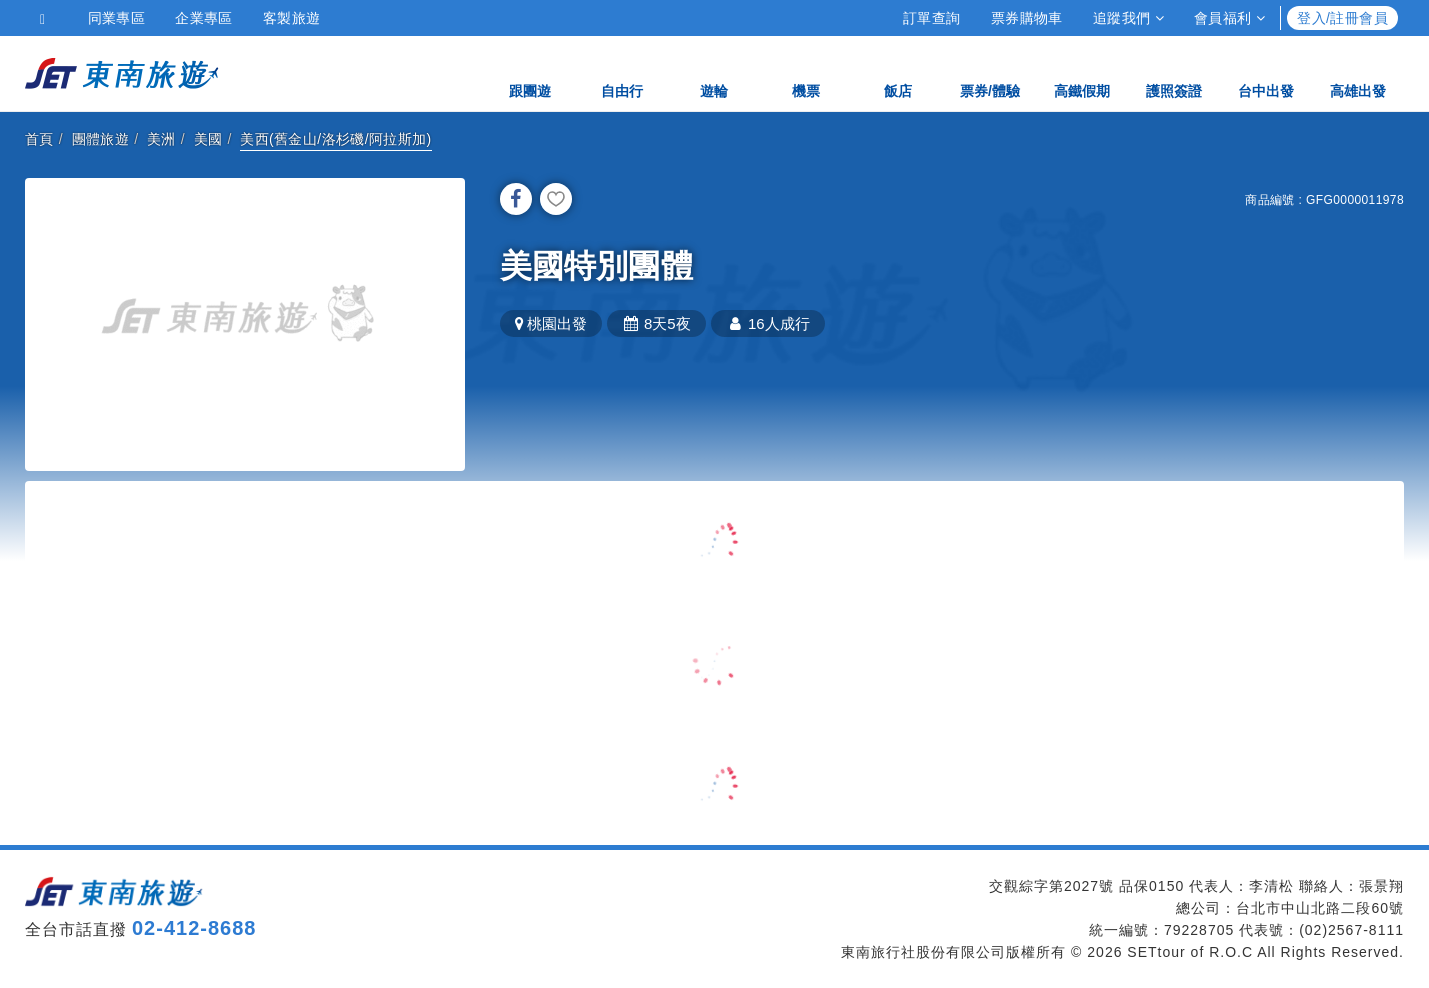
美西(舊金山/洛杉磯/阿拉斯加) (336, 139)
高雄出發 (1358, 72)
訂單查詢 (932, 18)
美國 (208, 139)
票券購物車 (1027, 18)
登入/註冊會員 (1342, 18)
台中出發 (1266, 72)
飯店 (898, 72)
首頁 (39, 139)
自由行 (622, 72)
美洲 (161, 139)
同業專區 (117, 18)
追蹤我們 (1128, 18)
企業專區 (204, 18)
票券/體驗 (990, 72)
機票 (806, 72)
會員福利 (1229, 18)
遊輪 (714, 72)
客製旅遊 (292, 18)
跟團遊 (530, 72)
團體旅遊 (101, 139)
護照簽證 (1174, 72)
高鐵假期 (1082, 72)
